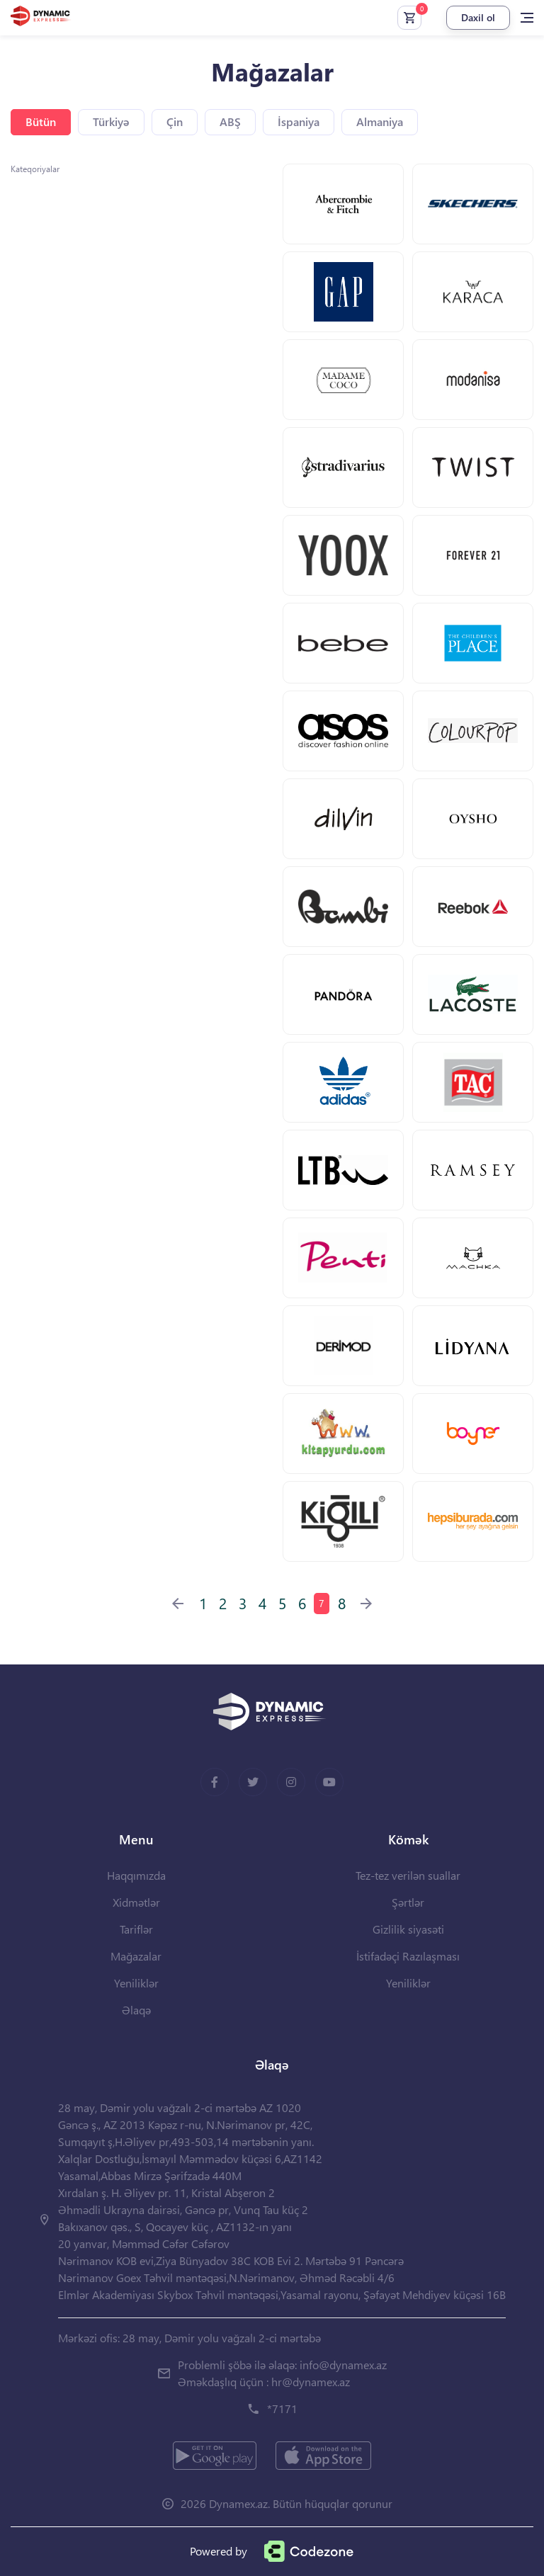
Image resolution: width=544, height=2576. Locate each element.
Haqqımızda (136, 1875)
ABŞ (230, 121)
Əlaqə (136, 2009)
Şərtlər (408, 1902)
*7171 (282, 2408)
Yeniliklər (136, 1982)
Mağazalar (136, 1955)
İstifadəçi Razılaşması (408, 1955)
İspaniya (298, 121)
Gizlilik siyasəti (408, 1929)
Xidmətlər (136, 1902)
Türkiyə (111, 121)
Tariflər (136, 1929)
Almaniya (379, 121)
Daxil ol (478, 17)
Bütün (41, 121)
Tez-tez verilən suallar (408, 1875)
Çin (174, 121)
